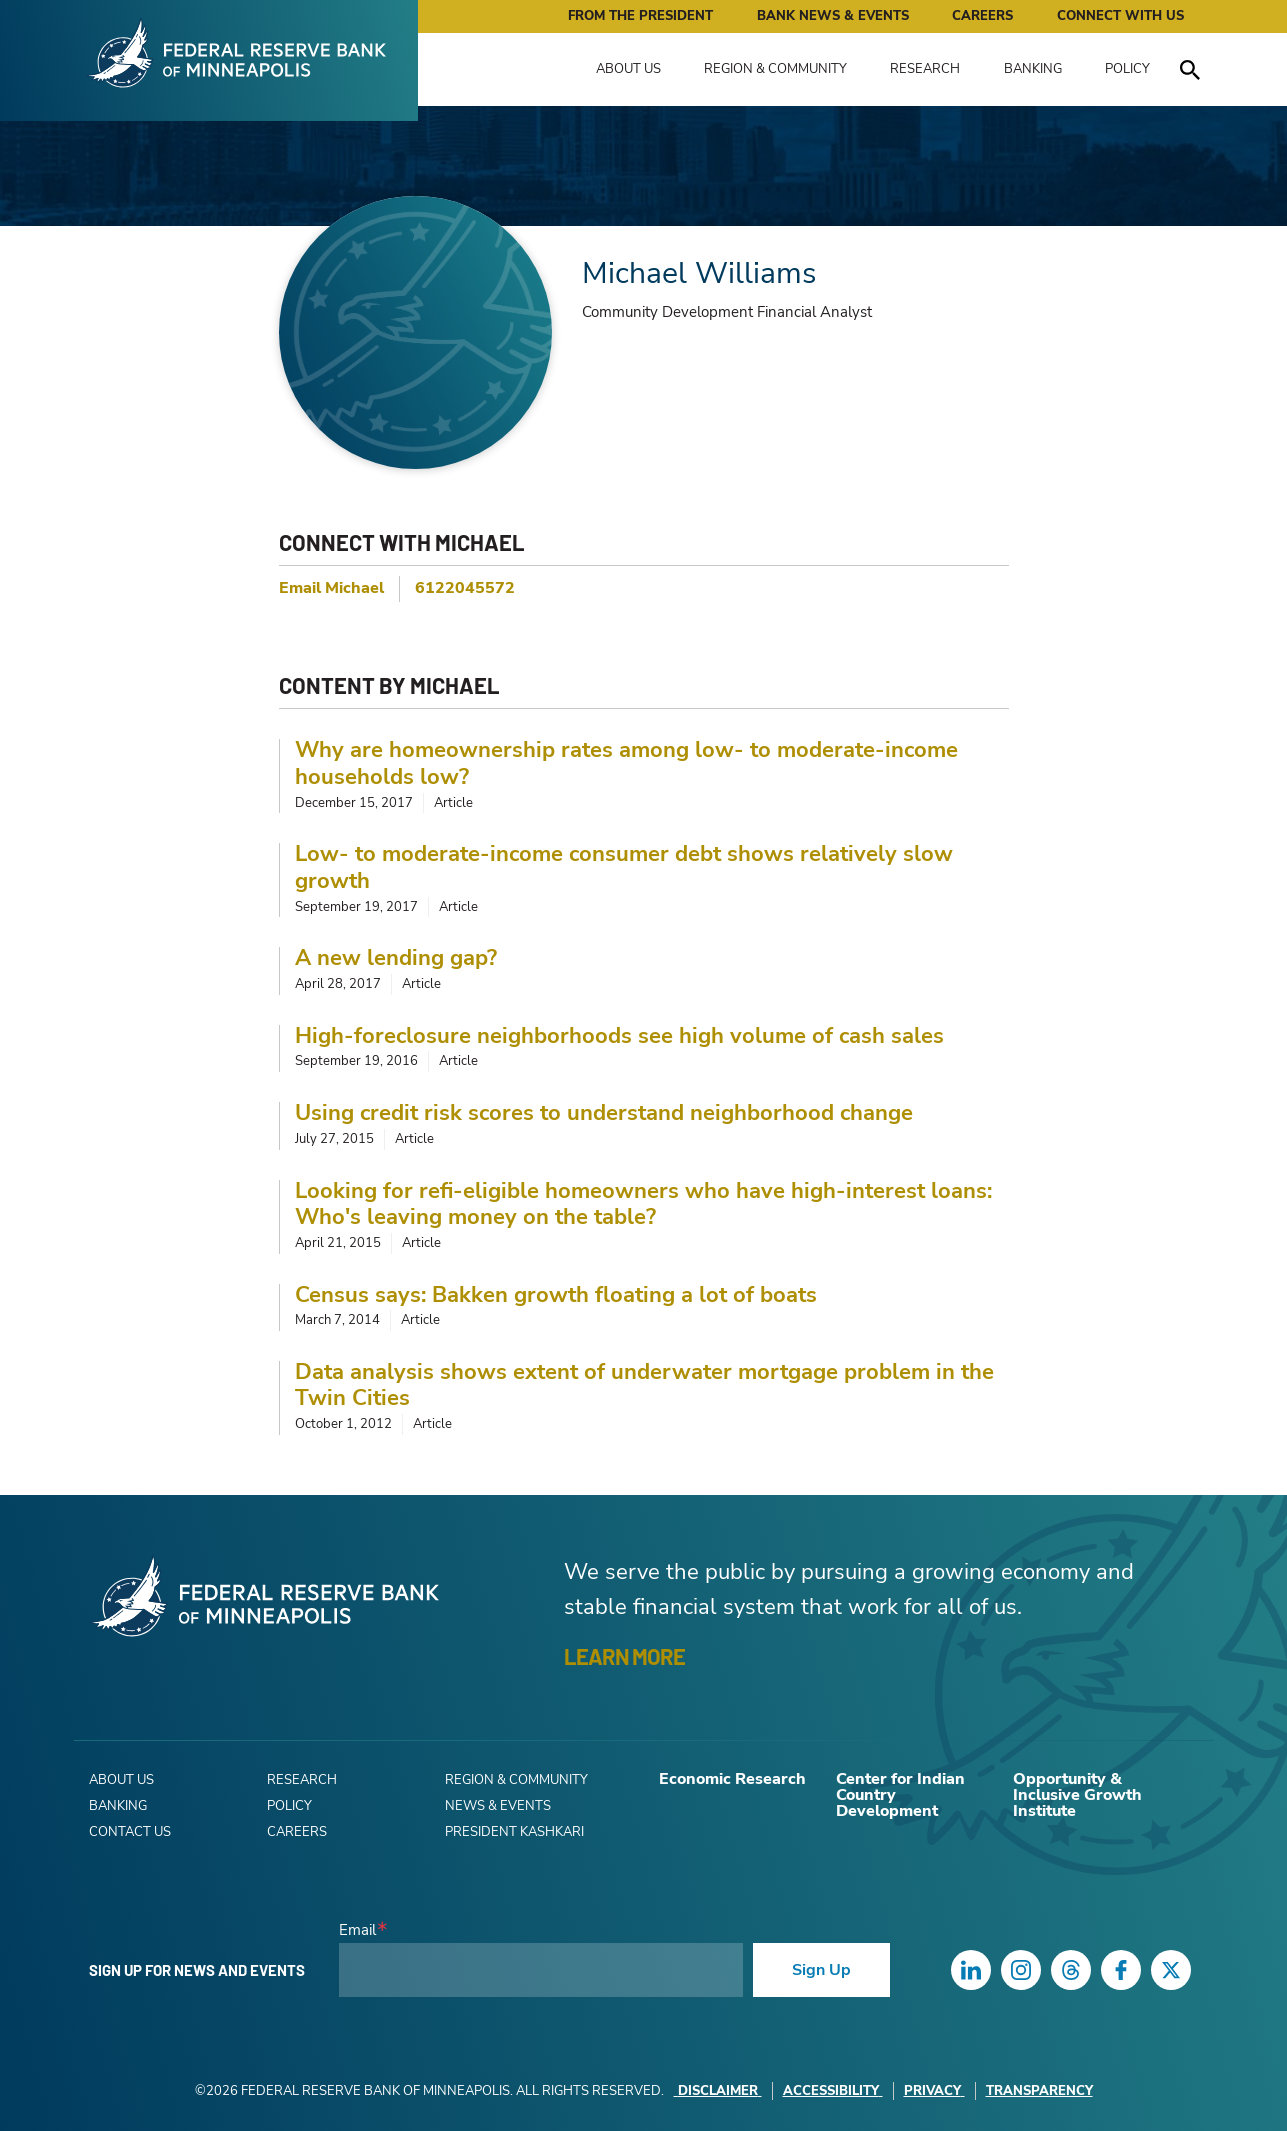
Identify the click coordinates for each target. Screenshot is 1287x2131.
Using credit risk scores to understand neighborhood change (604, 1113)
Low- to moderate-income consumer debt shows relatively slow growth (624, 867)
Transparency (1039, 2091)
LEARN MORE (624, 1656)
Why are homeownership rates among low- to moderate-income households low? (626, 763)
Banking (1033, 69)
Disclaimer (718, 2091)
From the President (640, 16)
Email (357, 1930)
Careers (982, 16)
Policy (1127, 69)
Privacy (934, 2091)
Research (925, 69)
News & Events (498, 1806)
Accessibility (833, 2091)
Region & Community (775, 69)
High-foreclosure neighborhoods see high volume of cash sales (619, 1036)
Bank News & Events (833, 16)
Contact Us (130, 1832)
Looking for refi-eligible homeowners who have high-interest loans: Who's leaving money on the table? (643, 1204)
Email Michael (331, 588)
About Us (628, 69)
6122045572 (465, 588)
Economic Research (732, 1779)
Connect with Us (1120, 16)
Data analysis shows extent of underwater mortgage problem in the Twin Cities (644, 1385)
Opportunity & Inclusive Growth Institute (1077, 1795)
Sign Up (821, 1970)
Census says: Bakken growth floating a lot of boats (556, 1295)
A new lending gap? (396, 958)
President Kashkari (514, 1832)
